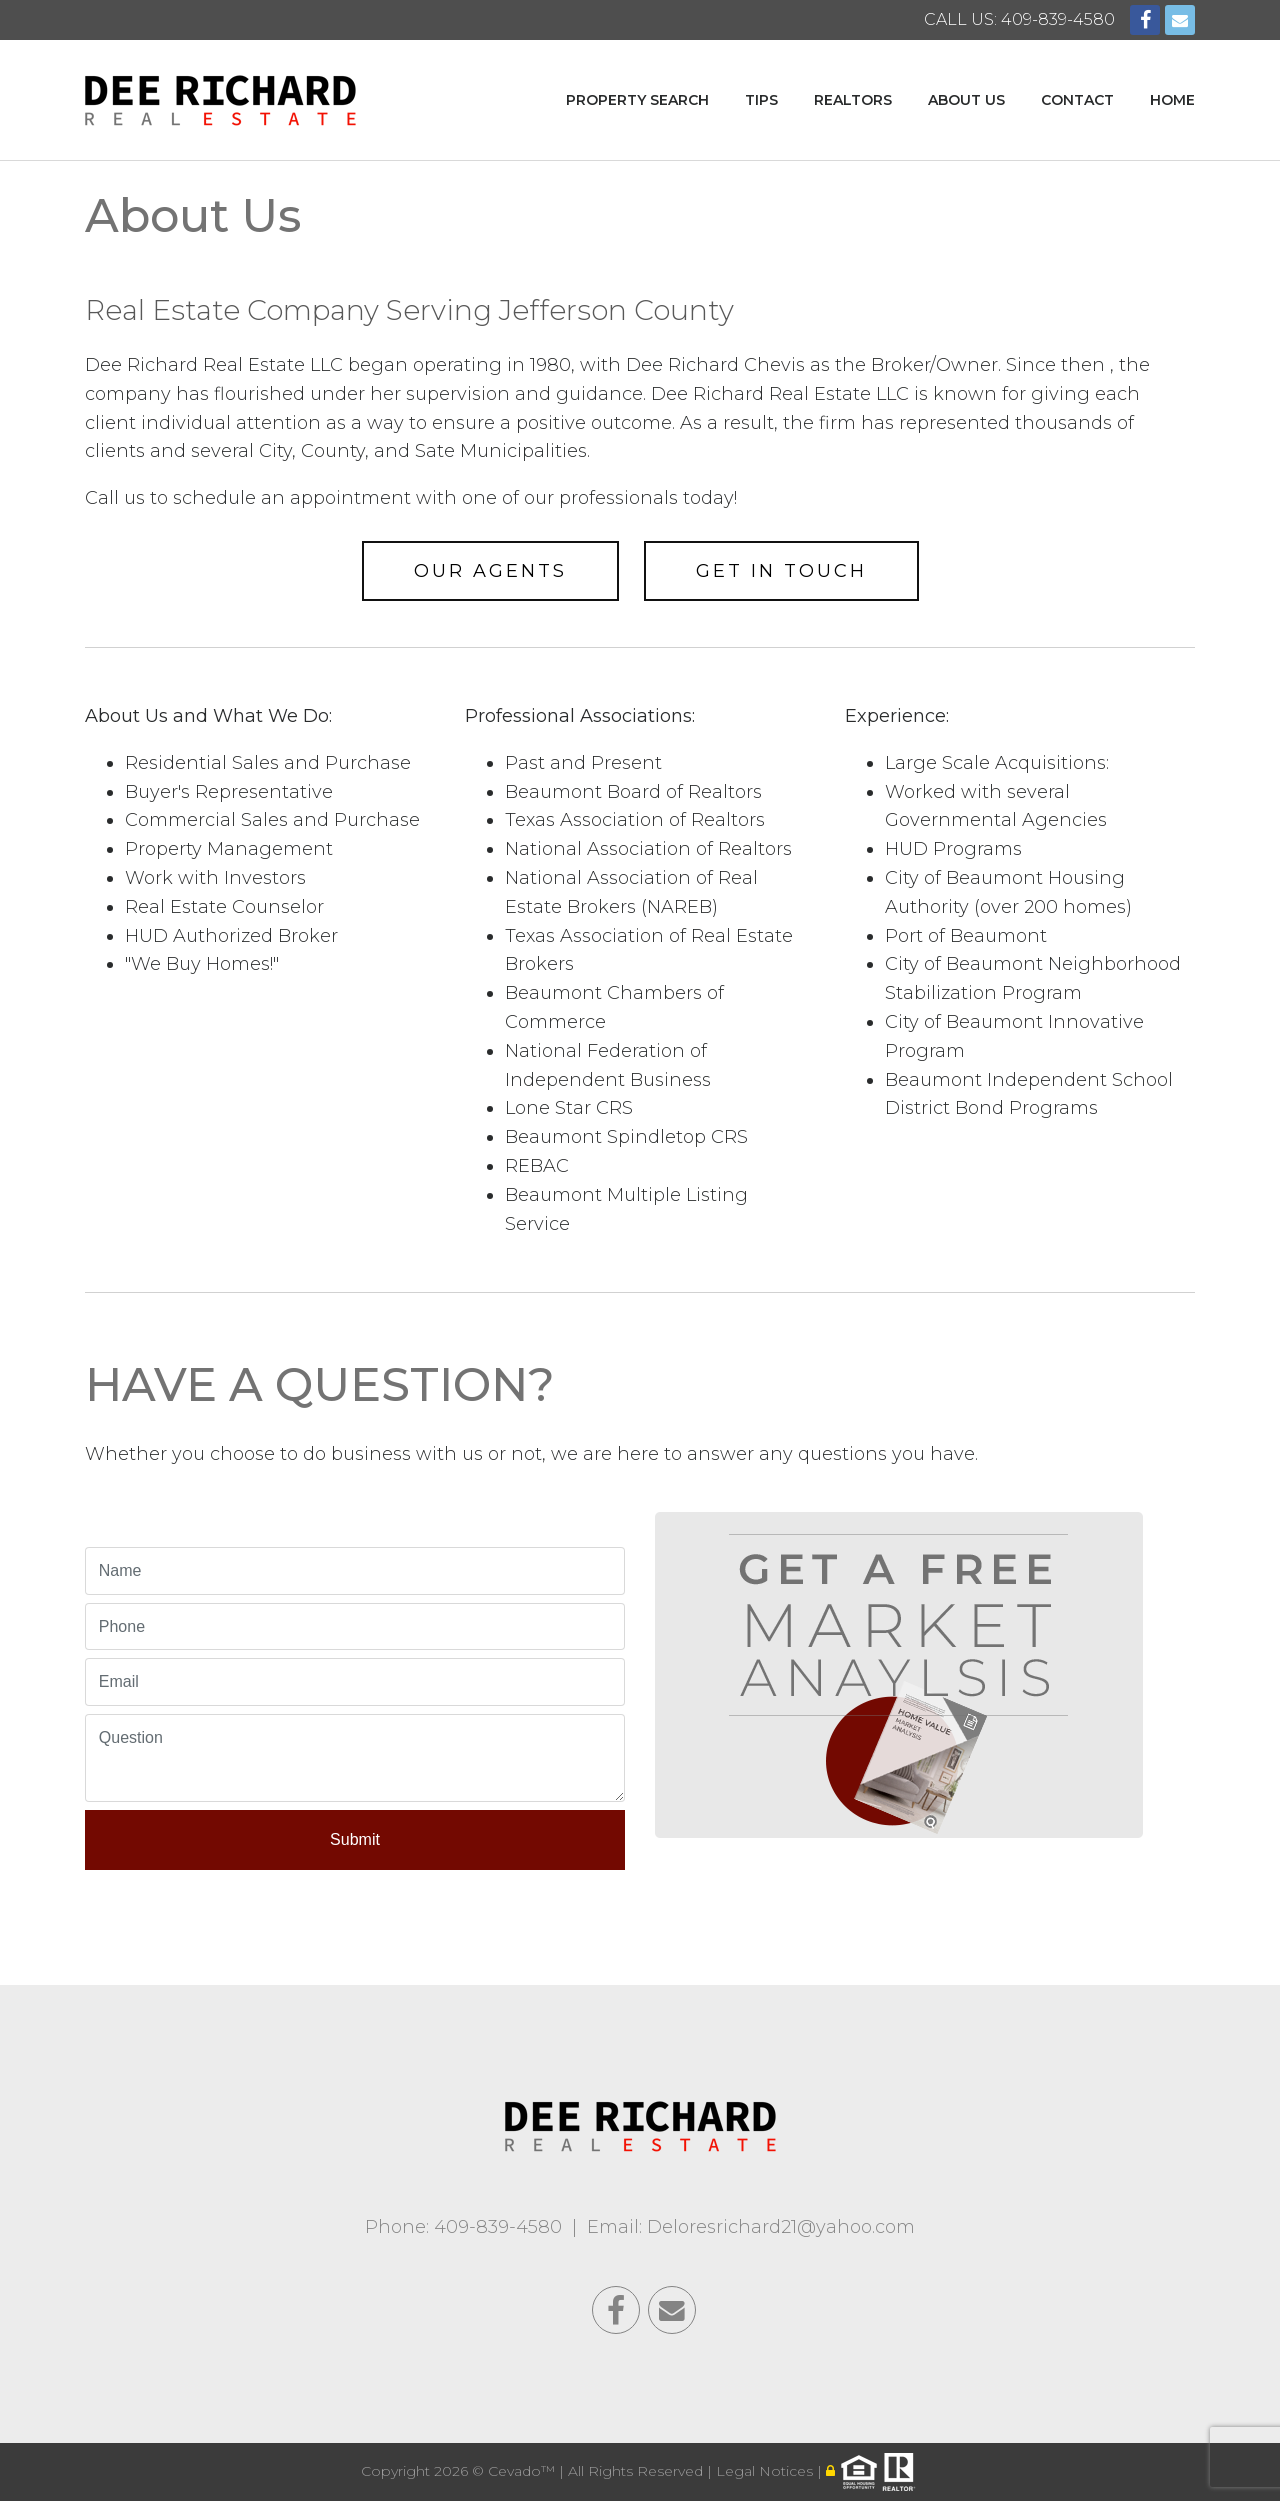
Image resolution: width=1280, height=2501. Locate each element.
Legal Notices (766, 2471)
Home (1172, 100)
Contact (1077, 100)
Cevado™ (523, 2471)
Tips (761, 100)
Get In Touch (781, 571)
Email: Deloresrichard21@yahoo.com (751, 2227)
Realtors (853, 100)
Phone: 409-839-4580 (463, 2227)
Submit (355, 1839)
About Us (966, 100)
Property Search (637, 100)
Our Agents (490, 571)
